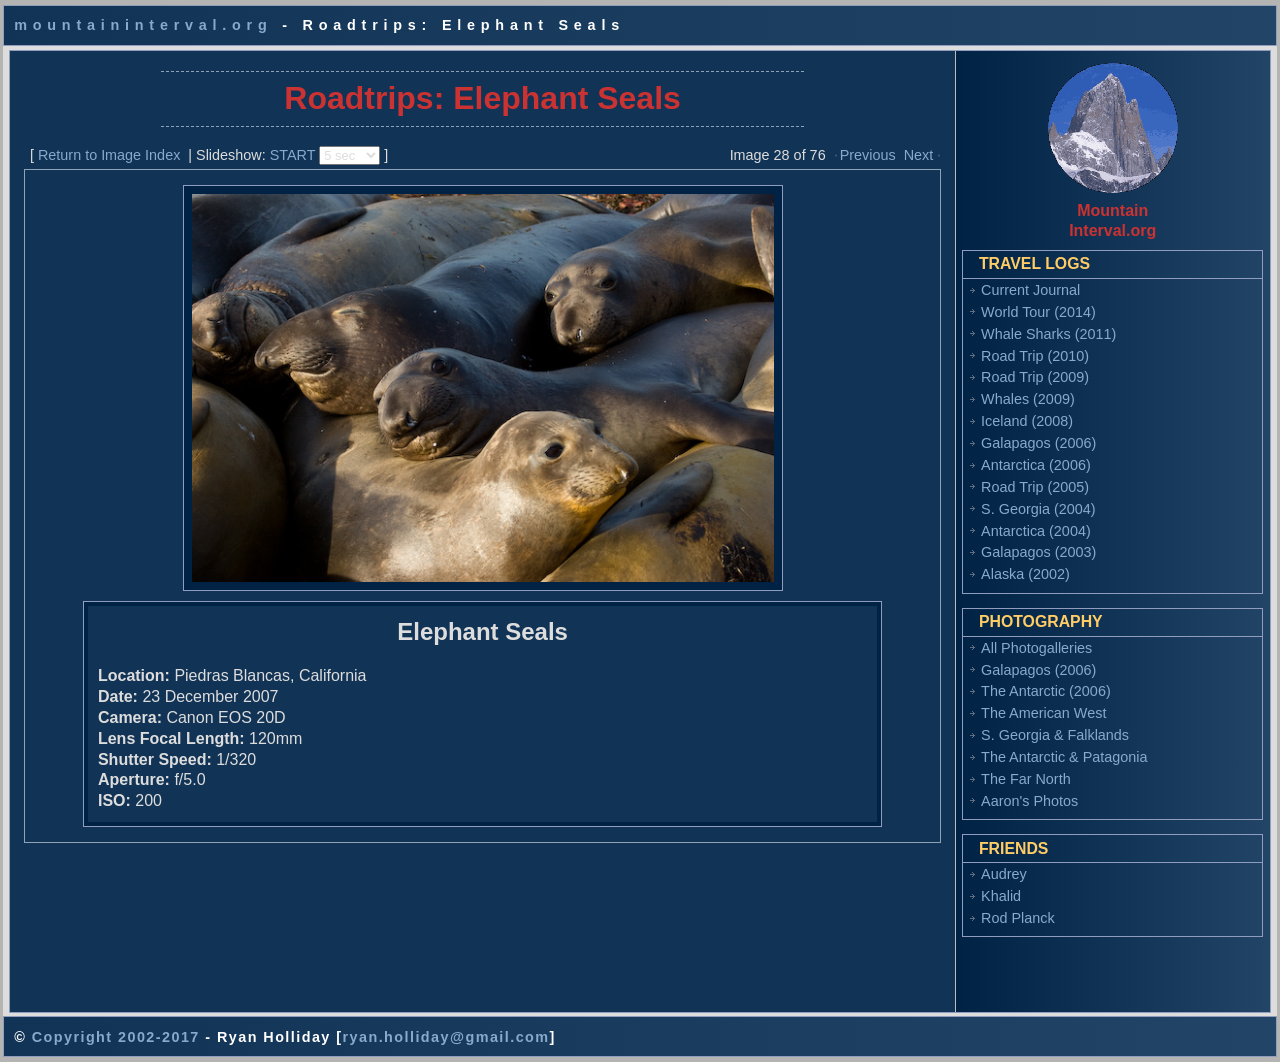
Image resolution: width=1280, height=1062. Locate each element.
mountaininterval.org (143, 25)
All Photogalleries (1036, 648)
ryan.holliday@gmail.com (445, 1037)
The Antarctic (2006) (1046, 691)
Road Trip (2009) (1035, 377)
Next (919, 155)
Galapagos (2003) (1038, 552)
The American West (1043, 713)
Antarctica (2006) (1036, 465)
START (293, 155)
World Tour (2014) (1038, 312)
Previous (868, 155)
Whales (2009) (1028, 399)
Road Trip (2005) (1035, 487)
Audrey (1004, 874)
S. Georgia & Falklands (1055, 735)
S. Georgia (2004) (1038, 509)
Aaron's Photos (1029, 801)
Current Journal (1030, 290)
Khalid (1001, 896)
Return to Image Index (109, 155)
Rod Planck (1018, 918)
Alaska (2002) (1025, 574)
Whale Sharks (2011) (1048, 334)
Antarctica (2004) (1036, 531)
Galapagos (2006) (1038, 443)
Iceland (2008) (1027, 421)
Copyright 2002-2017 (116, 1037)
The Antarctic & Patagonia (1064, 757)
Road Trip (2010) (1035, 356)
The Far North (1026, 779)
